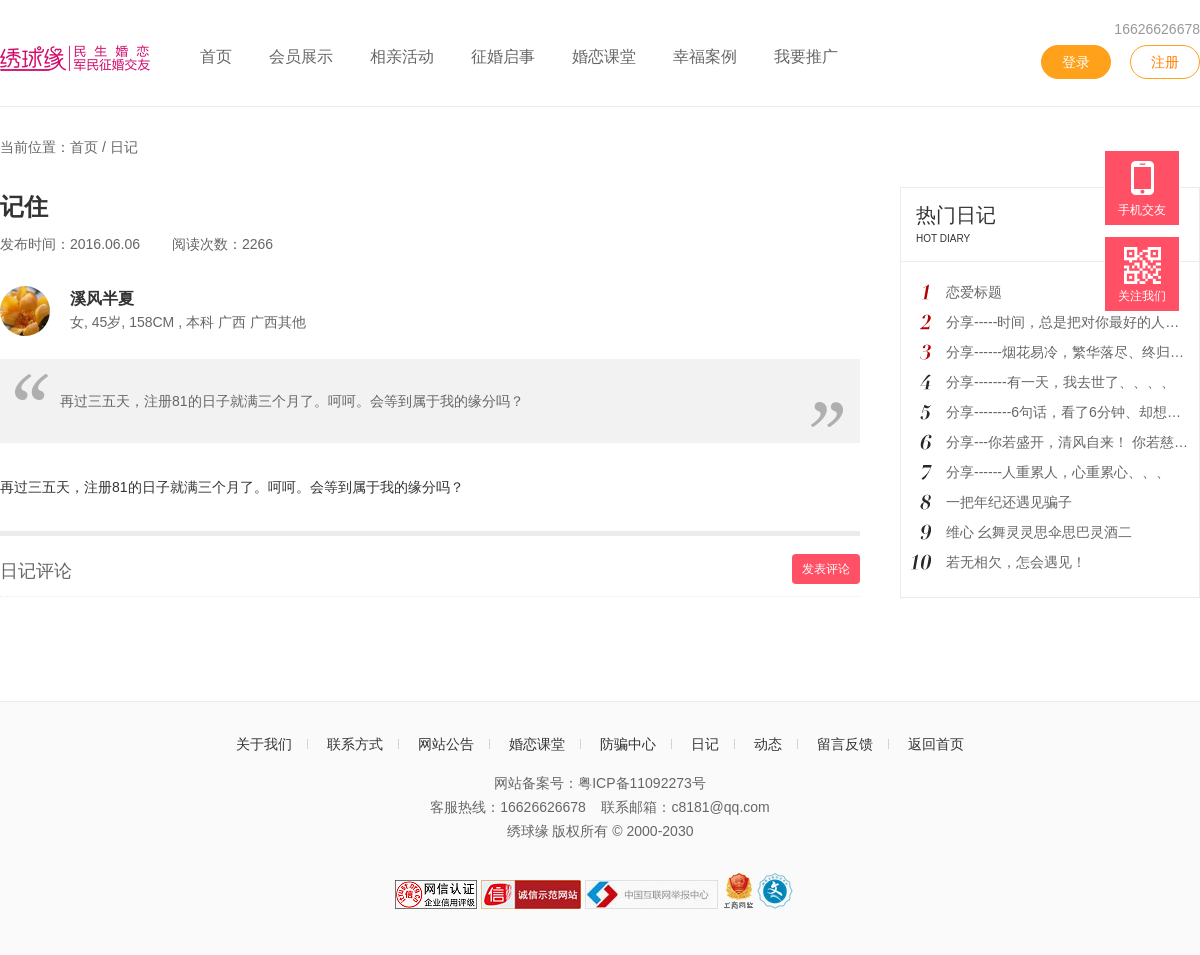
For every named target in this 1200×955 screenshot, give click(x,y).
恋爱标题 (974, 292)
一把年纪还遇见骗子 (1009, 502)
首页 (216, 56)
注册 (1165, 62)
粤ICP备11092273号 (642, 783)
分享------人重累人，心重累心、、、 (1058, 472)
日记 (124, 147)
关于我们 (264, 744)
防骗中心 (628, 744)
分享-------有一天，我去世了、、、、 (1060, 382)
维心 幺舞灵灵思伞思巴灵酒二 (1039, 532)
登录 (1076, 62)
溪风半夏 (102, 298)
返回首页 (936, 744)
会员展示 (301, 56)
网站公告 (446, 744)
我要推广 (806, 56)
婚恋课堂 (604, 56)
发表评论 (826, 569)
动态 (768, 744)
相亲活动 (402, 56)
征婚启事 (503, 56)
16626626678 (1157, 29)
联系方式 (355, 744)
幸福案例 (705, 56)
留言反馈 (845, 744)
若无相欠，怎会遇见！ (1016, 562)
